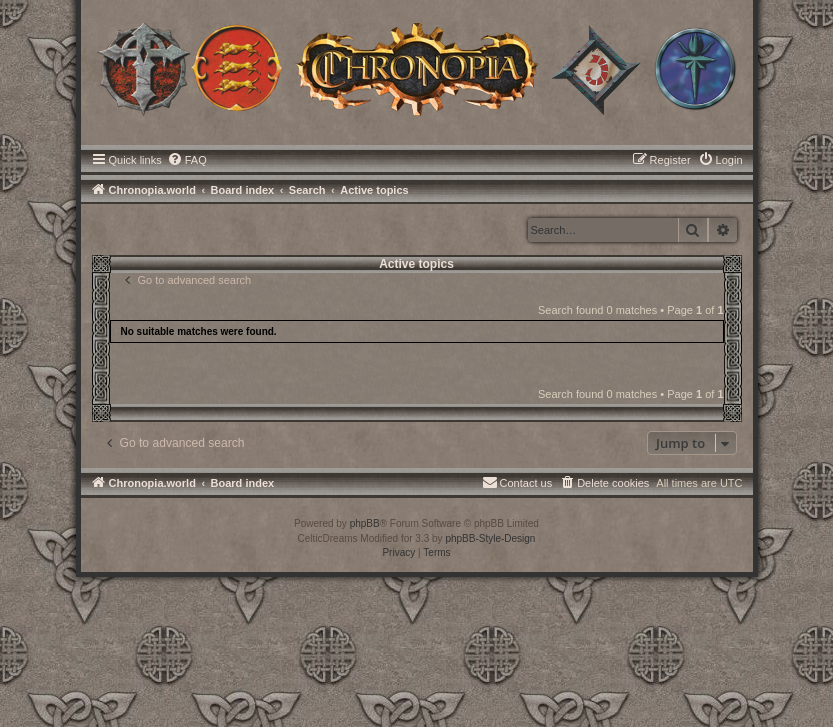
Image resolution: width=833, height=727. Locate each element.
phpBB (365, 523)
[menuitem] (187, 160)
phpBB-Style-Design (490, 538)
